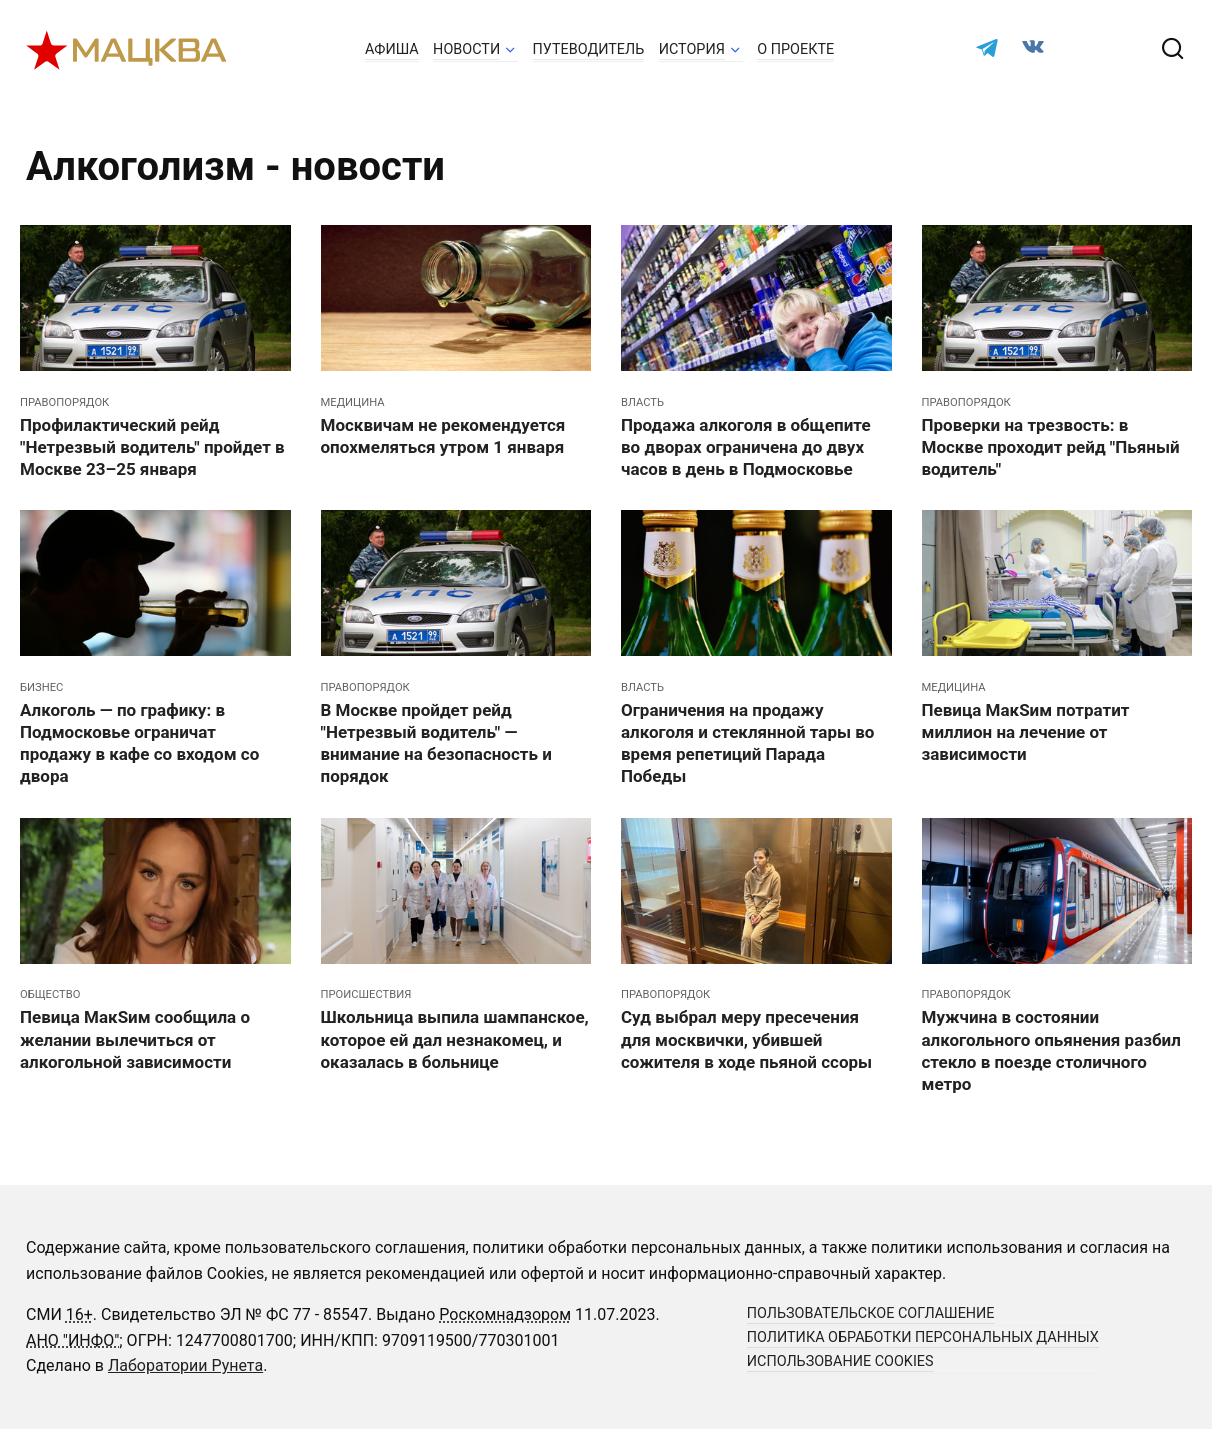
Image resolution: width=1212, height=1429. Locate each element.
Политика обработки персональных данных (923, 1337)
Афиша (392, 49)
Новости (466, 49)
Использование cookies (840, 1361)
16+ (79, 1314)
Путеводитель (589, 49)
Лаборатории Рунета (185, 1365)
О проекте (795, 49)
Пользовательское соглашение (871, 1313)
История (692, 49)
